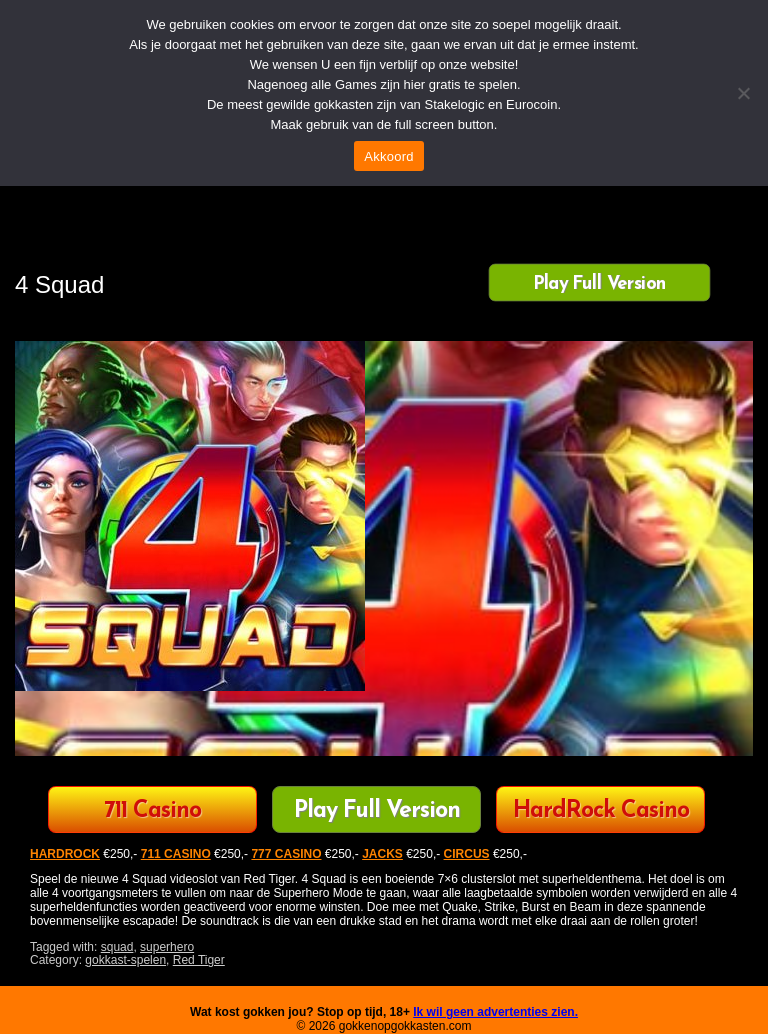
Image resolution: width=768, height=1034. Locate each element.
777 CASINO (286, 854)
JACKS (382, 854)
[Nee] (743, 93)
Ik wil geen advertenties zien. (495, 1012)
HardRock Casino (601, 811)
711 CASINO (176, 854)
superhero (167, 947)
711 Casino (152, 811)
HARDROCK (65, 854)
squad (117, 947)
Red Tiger (199, 960)
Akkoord (388, 156)
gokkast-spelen (125, 960)
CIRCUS (467, 854)
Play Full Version (599, 284)
